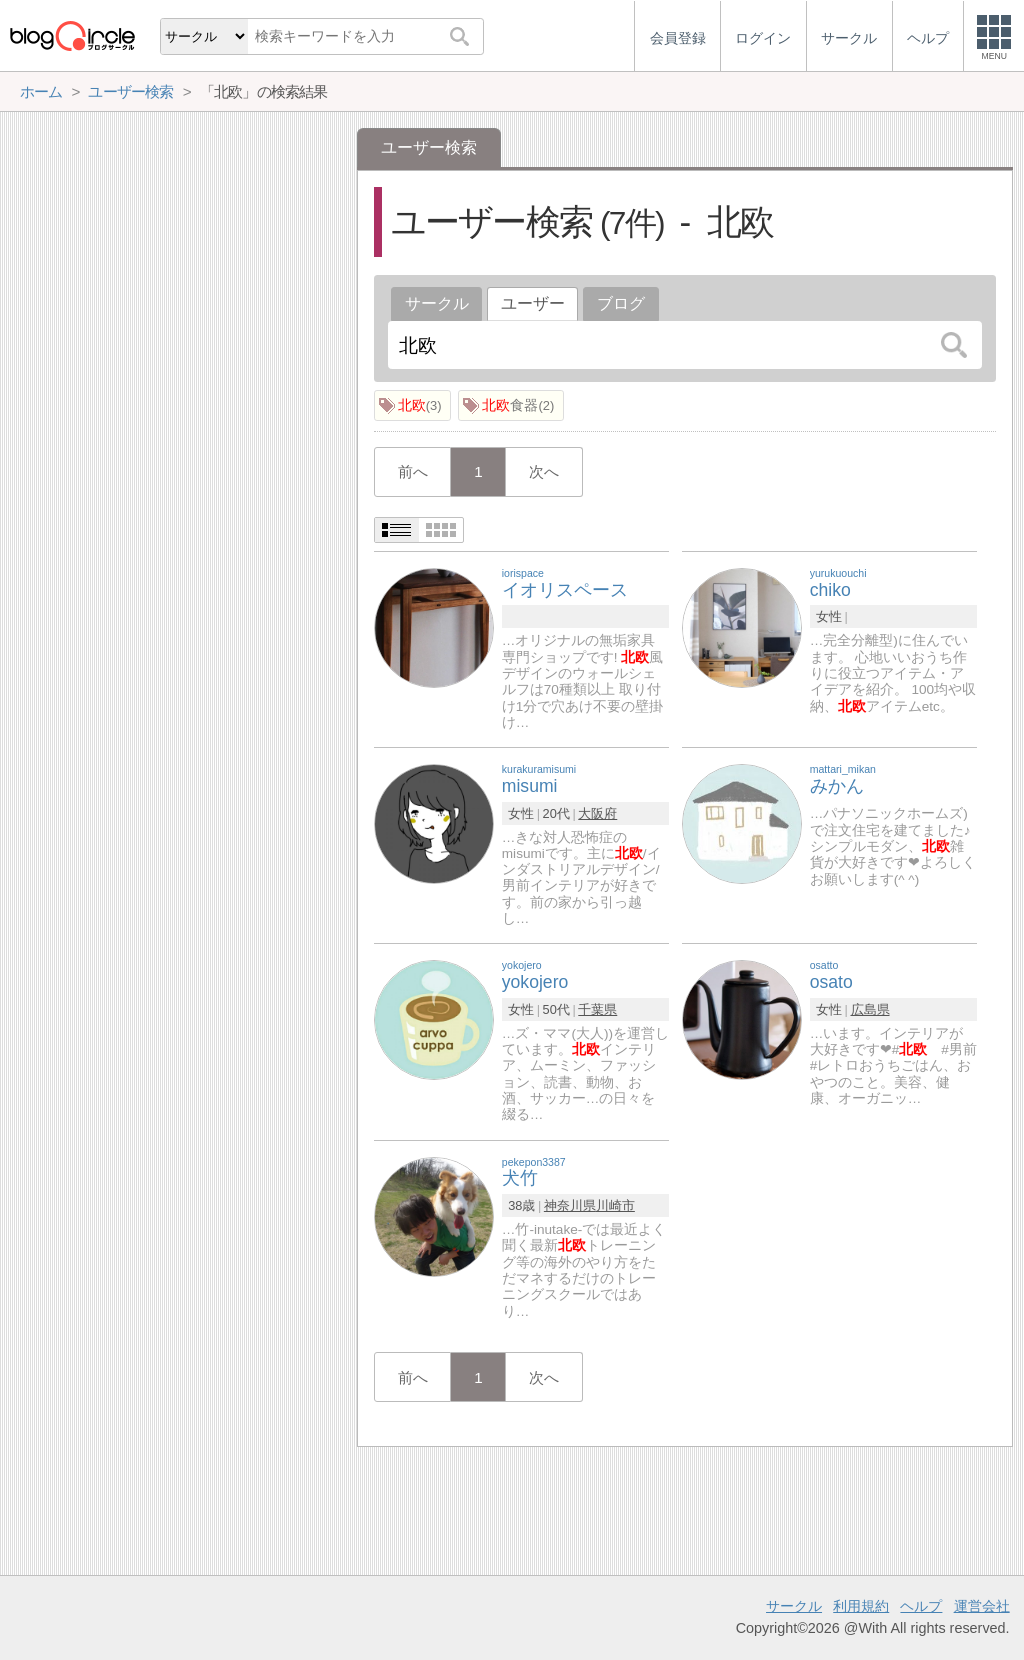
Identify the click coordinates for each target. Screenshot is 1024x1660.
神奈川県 (570, 1205)
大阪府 (597, 813)
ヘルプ (921, 1606)
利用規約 (861, 1606)
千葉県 (597, 1009)
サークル (437, 303)
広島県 (870, 1009)
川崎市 (615, 1205)
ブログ (621, 303)
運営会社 (982, 1606)
